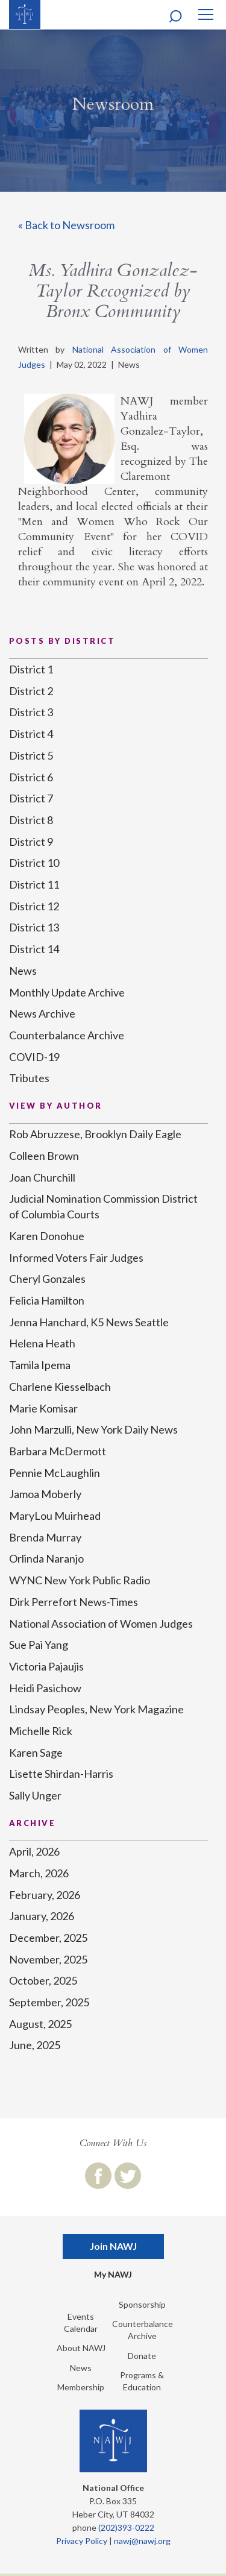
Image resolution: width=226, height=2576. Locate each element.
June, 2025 (34, 2045)
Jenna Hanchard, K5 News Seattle (89, 1322)
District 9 (31, 841)
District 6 (31, 777)
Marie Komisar (43, 1408)
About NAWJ (81, 2348)
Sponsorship (142, 2304)
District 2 (31, 691)
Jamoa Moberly (45, 1494)
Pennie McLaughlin (54, 1472)
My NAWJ (113, 2274)
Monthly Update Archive (67, 992)
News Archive (42, 1013)
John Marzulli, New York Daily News (93, 1429)
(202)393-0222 (126, 2527)
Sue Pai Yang (38, 1644)
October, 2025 (43, 1980)
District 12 (34, 906)
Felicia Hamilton (46, 1300)
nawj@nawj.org (142, 2541)
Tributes (29, 1078)
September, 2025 (49, 2002)
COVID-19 (34, 1056)
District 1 (31, 669)
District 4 (31, 733)
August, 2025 (40, 2023)
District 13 (34, 927)
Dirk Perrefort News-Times (73, 1601)
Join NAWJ (113, 2246)
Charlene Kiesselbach (60, 1386)
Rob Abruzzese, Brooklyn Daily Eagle (95, 1134)
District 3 (31, 712)
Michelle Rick (40, 1730)
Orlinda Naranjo (46, 1558)
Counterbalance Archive (66, 1035)
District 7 (31, 798)
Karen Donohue (46, 1235)
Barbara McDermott (57, 1451)
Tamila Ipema (40, 1364)
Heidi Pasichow (45, 1688)
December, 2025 (48, 1937)
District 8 (31, 820)
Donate (142, 2356)
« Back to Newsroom (66, 224)
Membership (80, 2387)
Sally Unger (35, 1795)
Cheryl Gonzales (47, 1278)
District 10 (34, 862)
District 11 (34, 884)
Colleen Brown (44, 1155)
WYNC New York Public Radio (79, 1580)
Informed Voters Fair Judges (76, 1257)
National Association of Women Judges (101, 1623)
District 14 (34, 949)
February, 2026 (44, 1894)
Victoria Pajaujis (46, 1666)
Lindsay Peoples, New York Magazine (96, 1709)
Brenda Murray (45, 1537)
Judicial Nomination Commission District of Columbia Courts (103, 1206)
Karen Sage (36, 1752)
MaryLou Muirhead (55, 1515)
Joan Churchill (42, 1177)
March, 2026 (39, 1873)
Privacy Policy (81, 2541)
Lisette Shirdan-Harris (61, 1773)
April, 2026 (34, 1851)
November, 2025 (48, 1959)
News (23, 970)
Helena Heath (42, 1343)
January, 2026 (41, 1916)
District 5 (31, 755)
